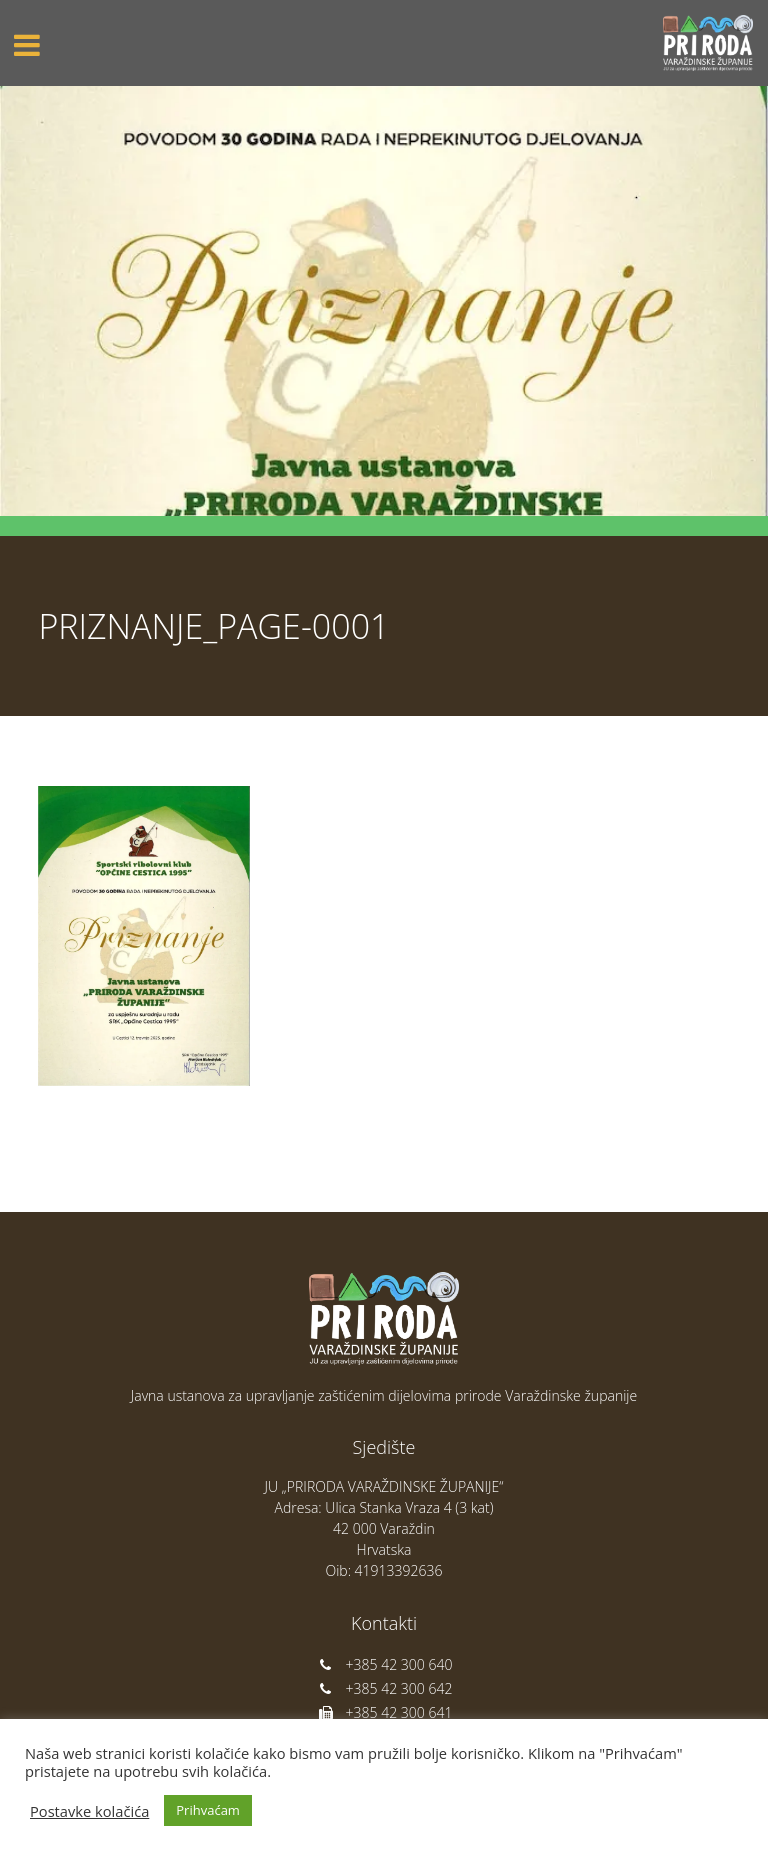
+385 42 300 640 (384, 1664)
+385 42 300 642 (384, 1688)
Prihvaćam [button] (208, 1810)
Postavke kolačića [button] (89, 1811)
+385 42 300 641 (384, 1712)
